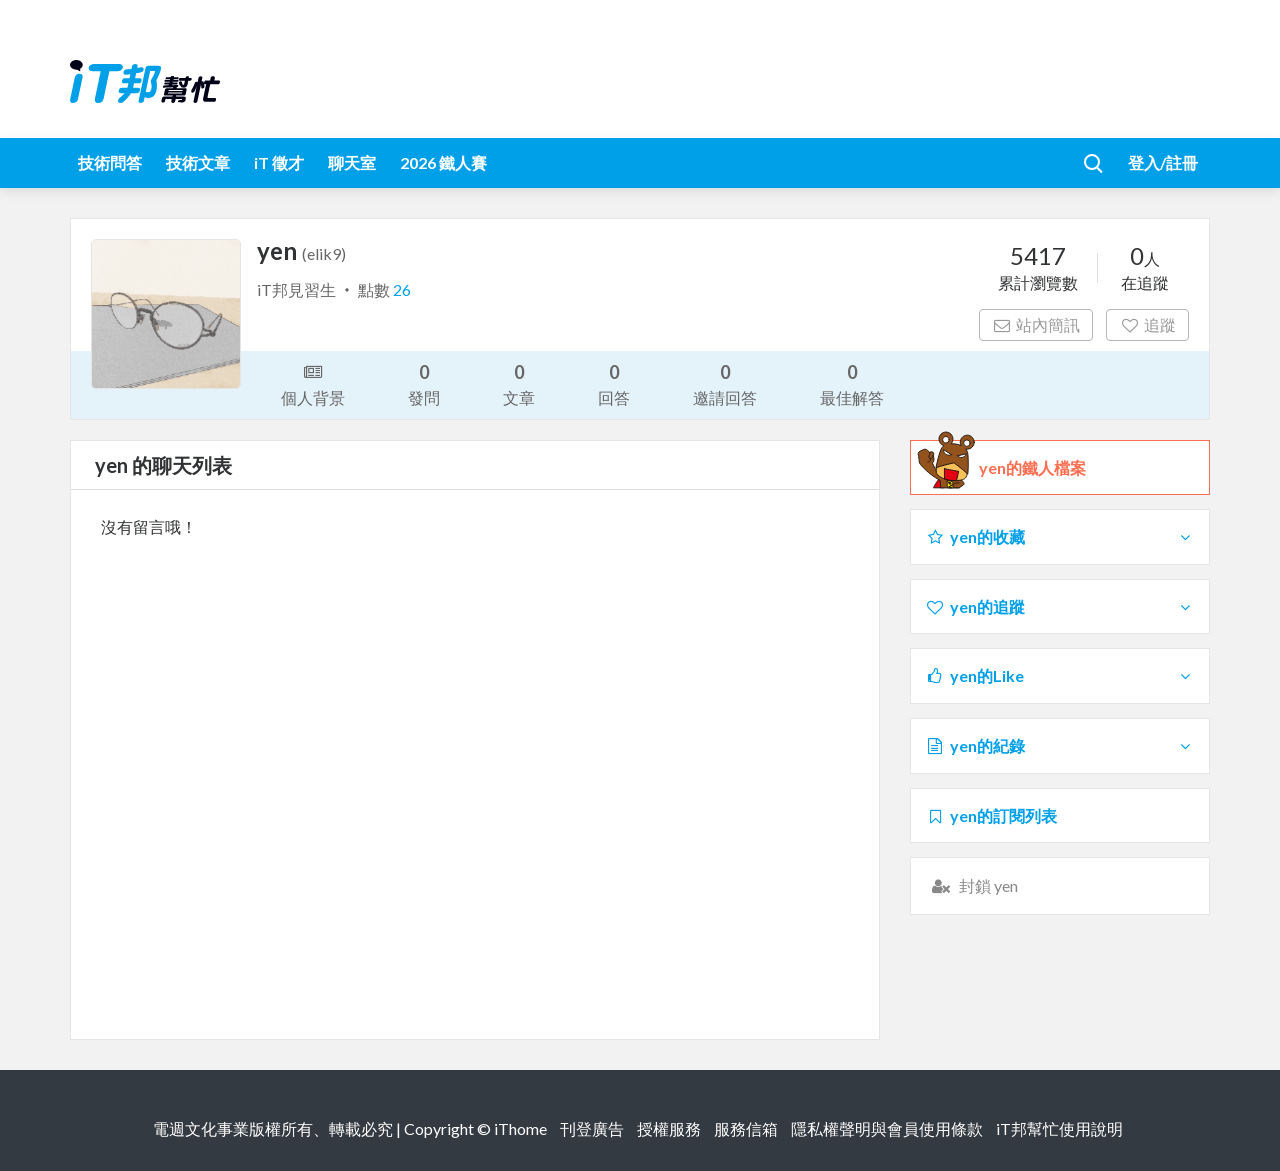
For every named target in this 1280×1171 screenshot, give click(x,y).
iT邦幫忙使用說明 (1059, 1128)
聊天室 (352, 162)
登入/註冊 (1163, 162)
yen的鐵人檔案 (1032, 468)
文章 (519, 383)
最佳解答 (852, 383)
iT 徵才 (279, 162)
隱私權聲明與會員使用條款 (887, 1128)
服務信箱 (746, 1128)
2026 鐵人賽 (443, 162)
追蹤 (1147, 324)
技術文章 (198, 162)
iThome (520, 1128)
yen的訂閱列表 (991, 815)
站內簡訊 (1036, 324)
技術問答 (110, 162)
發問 (424, 383)
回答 (614, 383)
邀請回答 (725, 383)
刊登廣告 (592, 1128)
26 (402, 289)
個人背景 (313, 383)
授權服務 (669, 1128)
